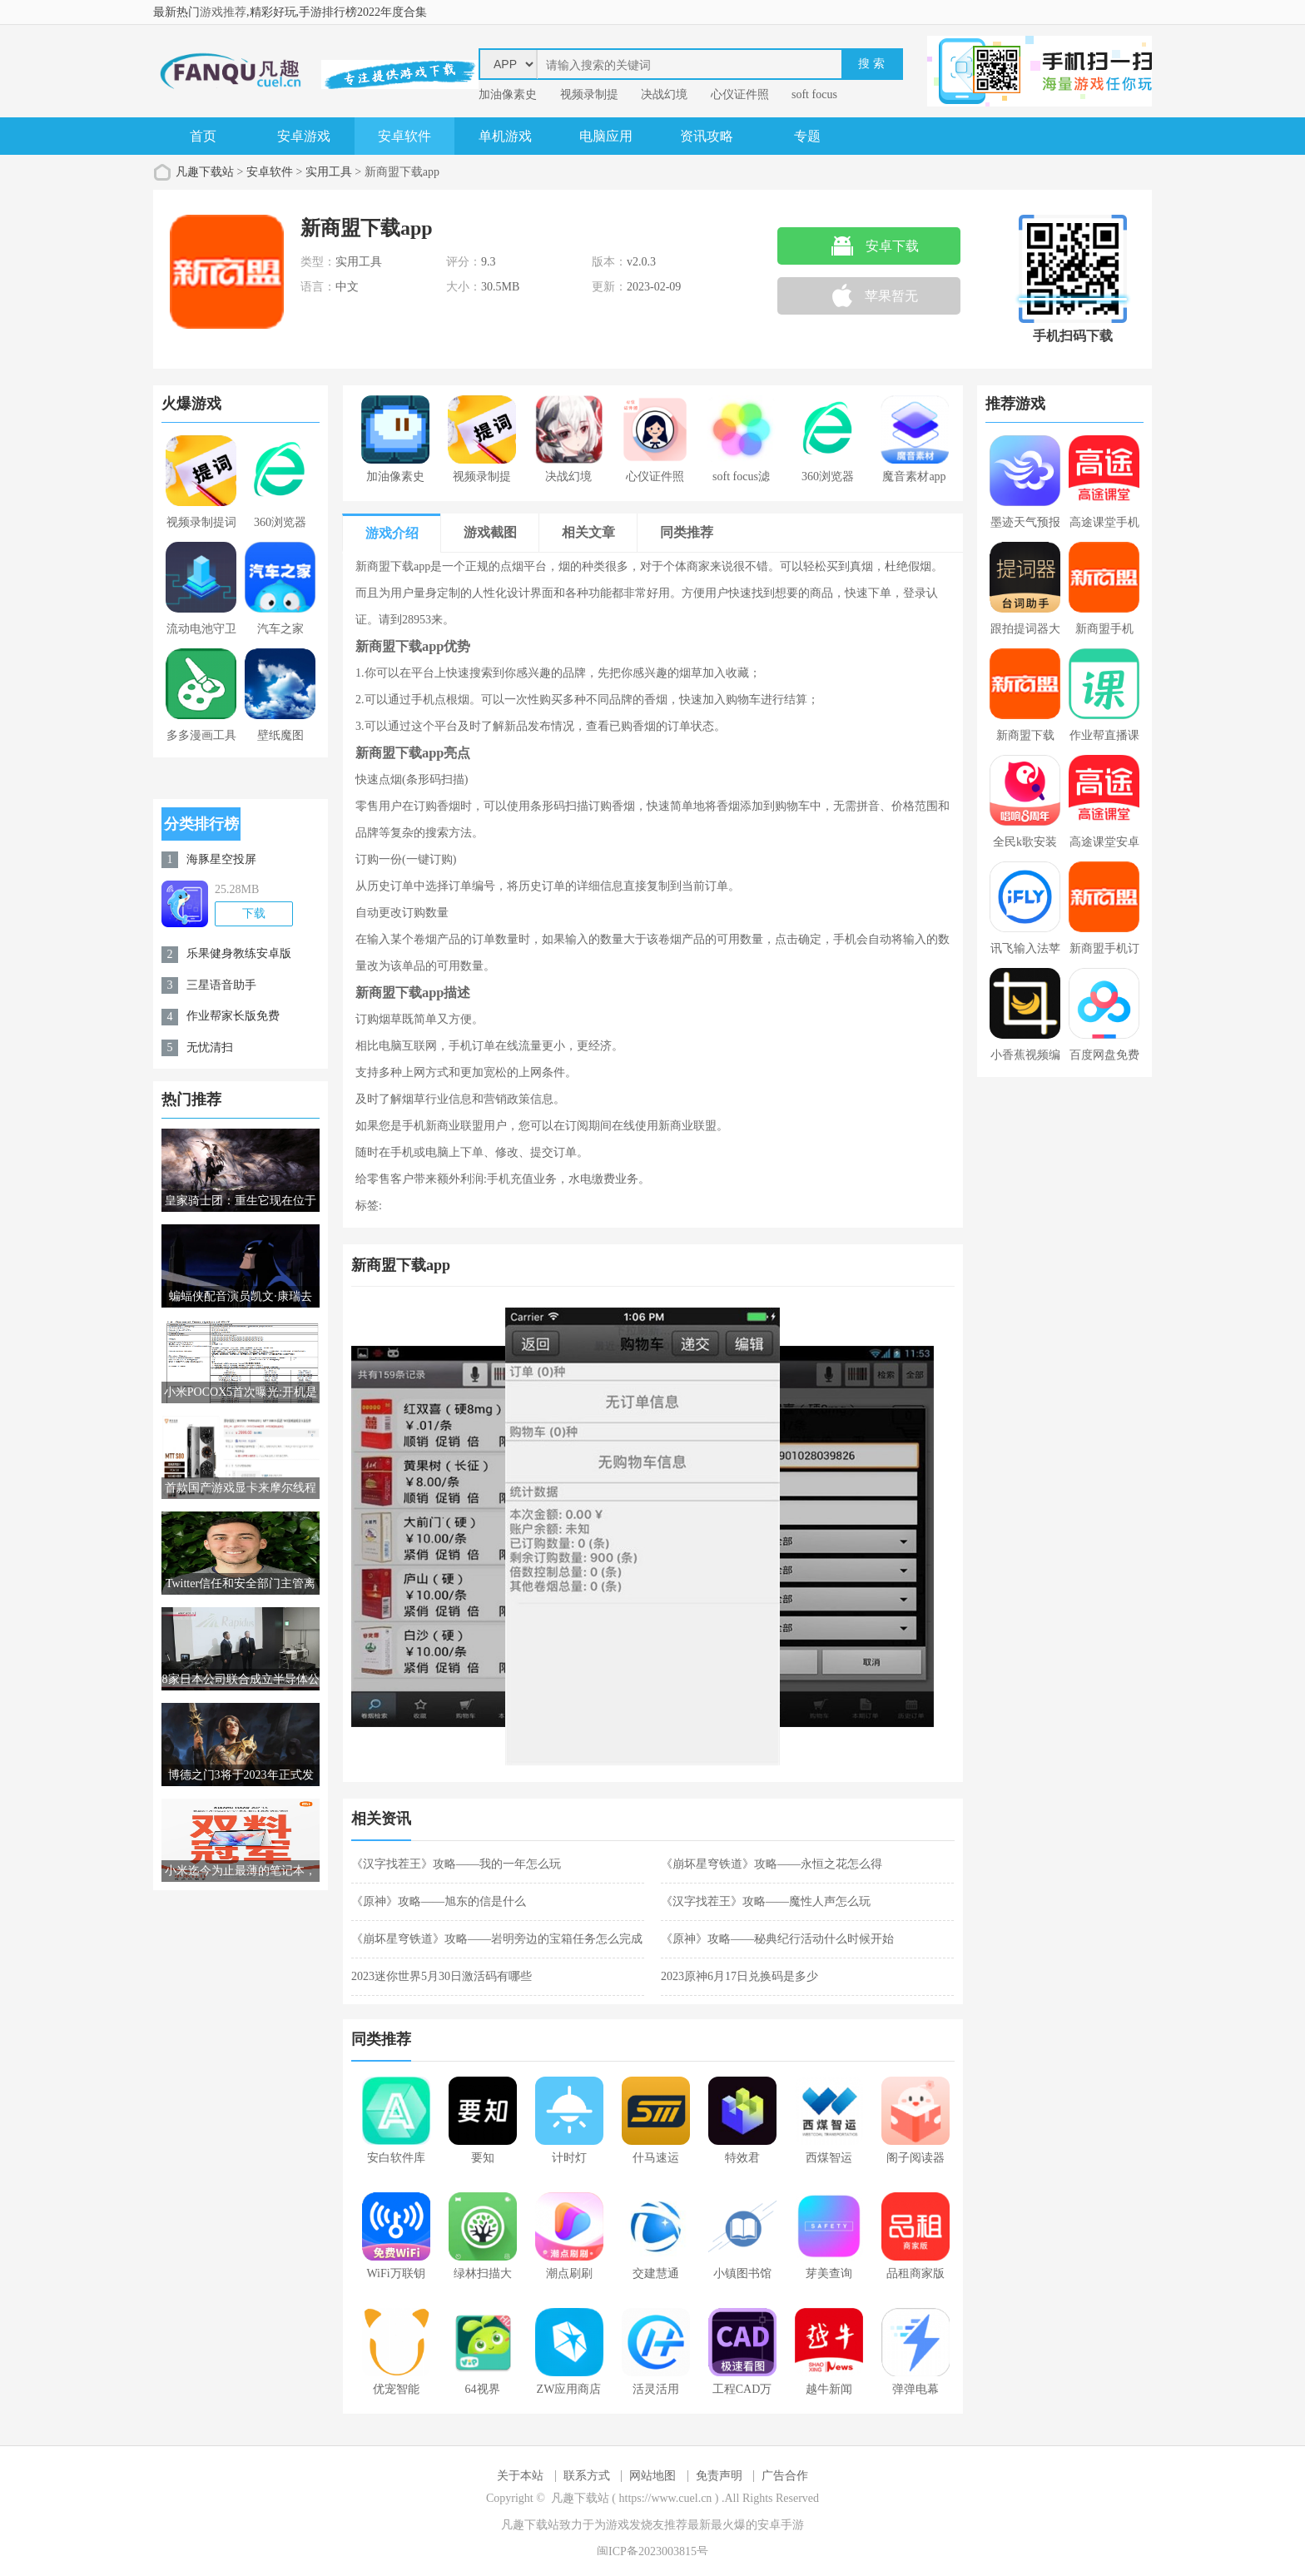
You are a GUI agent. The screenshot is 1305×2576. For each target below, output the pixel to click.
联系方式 (586, 2475)
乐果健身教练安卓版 (238, 953)
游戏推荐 (223, 12)
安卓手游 (780, 2525)
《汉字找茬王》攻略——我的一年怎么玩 (456, 1864)
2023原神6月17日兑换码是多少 (739, 1976)
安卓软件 (404, 136)
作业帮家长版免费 (233, 1016)
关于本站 (520, 2475)
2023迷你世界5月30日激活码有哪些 (441, 1976)
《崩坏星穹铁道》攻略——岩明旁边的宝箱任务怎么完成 (497, 1939)
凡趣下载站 (205, 172)
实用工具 (328, 172)
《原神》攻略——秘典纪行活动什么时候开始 (777, 1939)
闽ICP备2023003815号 (652, 2551)
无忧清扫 (209, 1047)
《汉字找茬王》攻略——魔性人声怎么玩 (766, 1901)
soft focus (814, 94)
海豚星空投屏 (221, 859)
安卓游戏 (303, 136)
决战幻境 (664, 94)
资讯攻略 (706, 136)
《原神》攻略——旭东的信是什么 (438, 1901)
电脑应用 (606, 136)
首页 (203, 136)
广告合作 (785, 2475)
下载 (253, 913)
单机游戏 (505, 136)
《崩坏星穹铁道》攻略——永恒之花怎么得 (771, 1864)
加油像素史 (508, 94)
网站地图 (652, 2475)
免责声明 (719, 2475)
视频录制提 (589, 94)
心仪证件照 (740, 94)
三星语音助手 (221, 985)
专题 (807, 136)
